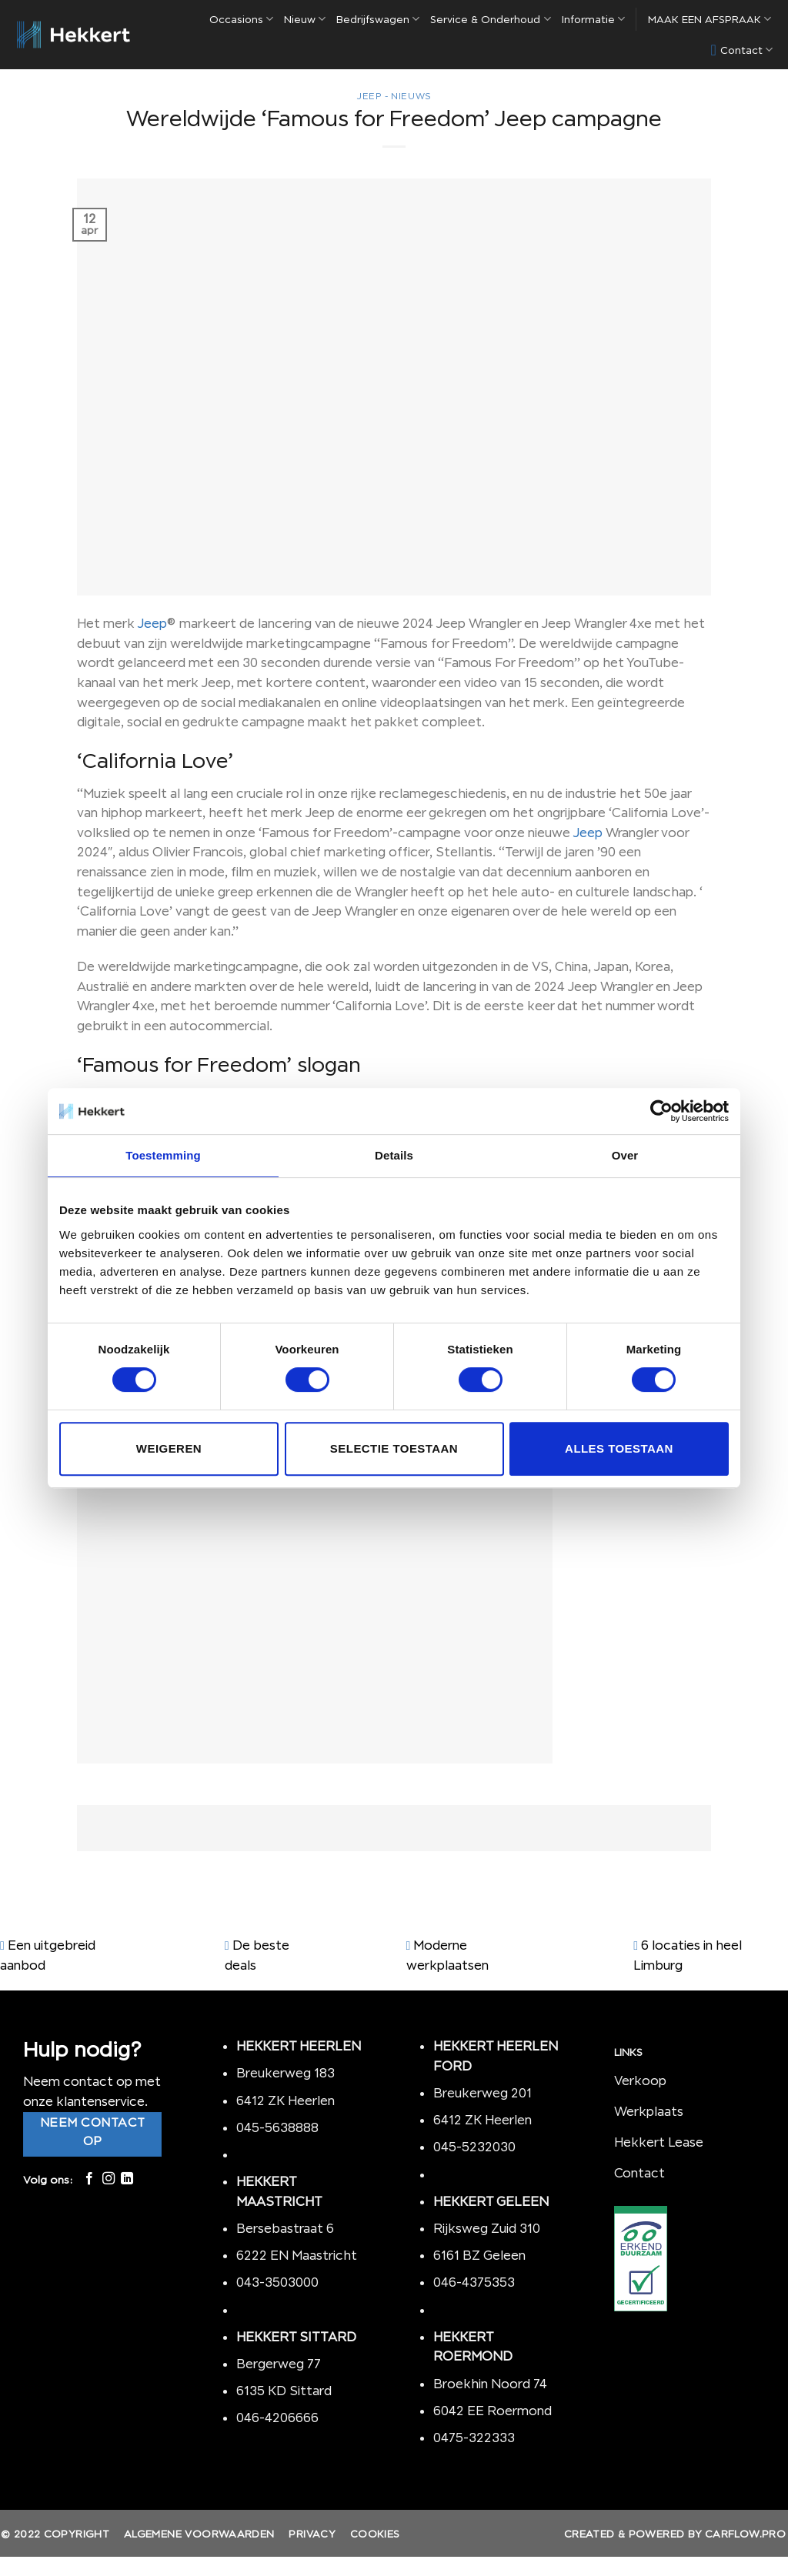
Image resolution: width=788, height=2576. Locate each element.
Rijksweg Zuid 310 (488, 2228)
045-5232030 (474, 2146)
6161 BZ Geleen (479, 2255)
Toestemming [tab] (163, 1155)
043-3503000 (277, 2282)
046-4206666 (277, 2417)
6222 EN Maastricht (296, 2255)
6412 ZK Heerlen (285, 2100)
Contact (742, 50)
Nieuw (305, 19)
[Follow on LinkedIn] (127, 2179)
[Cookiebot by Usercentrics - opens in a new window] (661, 1111)
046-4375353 (474, 2282)
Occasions (241, 19)
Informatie (593, 19)
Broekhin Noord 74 (490, 2383)
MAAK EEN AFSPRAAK (709, 19)
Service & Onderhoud (490, 19)
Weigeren (169, 1448)
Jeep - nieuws (393, 96)
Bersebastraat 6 (285, 2228)
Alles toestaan (619, 1448)
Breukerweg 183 (285, 2072)
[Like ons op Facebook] (89, 2179)
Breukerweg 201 (482, 2093)
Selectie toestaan (394, 1448)
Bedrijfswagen (377, 19)
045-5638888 (277, 2127)
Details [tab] (394, 1155)
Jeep (152, 623)
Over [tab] (625, 1155)
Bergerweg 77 (278, 2363)
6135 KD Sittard (284, 2390)
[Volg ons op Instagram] (108, 2179)
